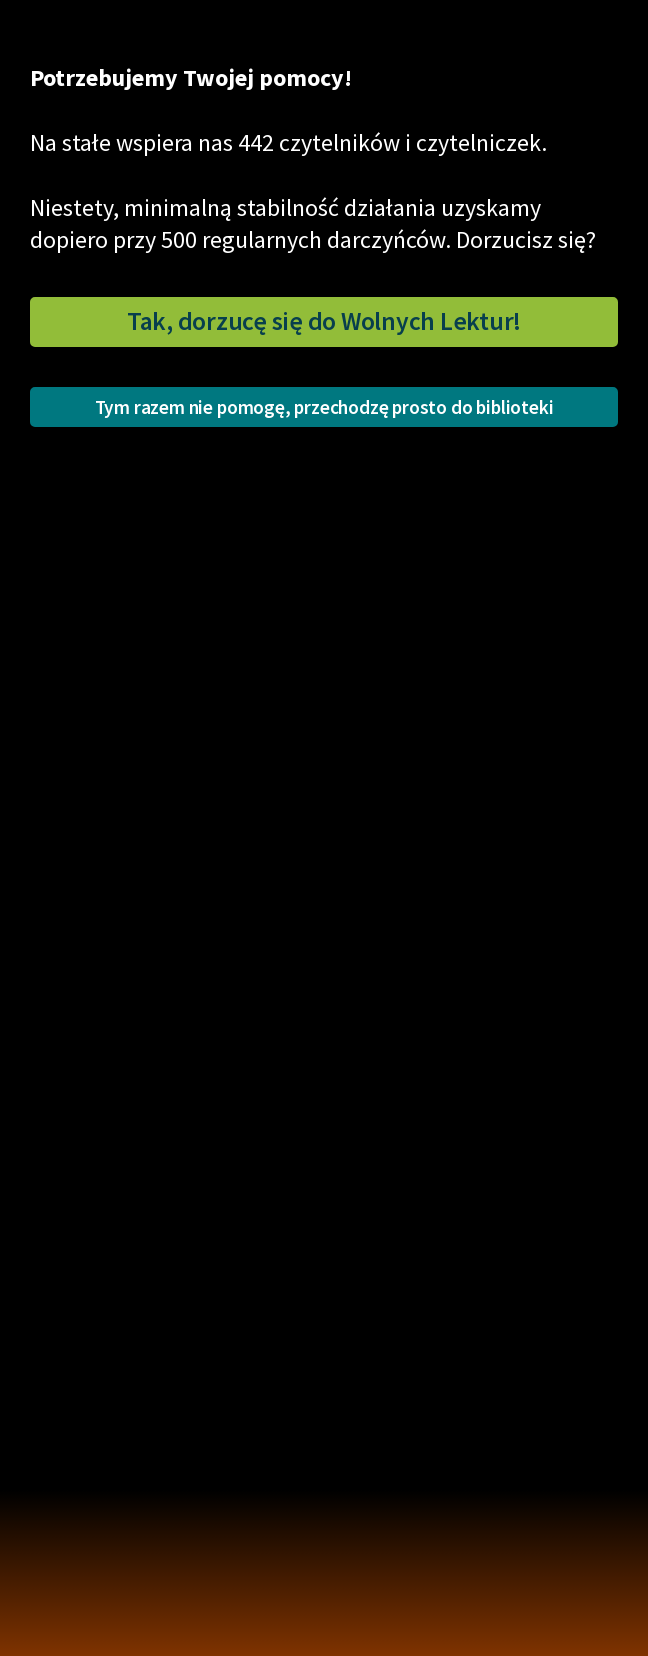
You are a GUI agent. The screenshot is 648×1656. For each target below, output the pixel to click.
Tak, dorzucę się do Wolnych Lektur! (324, 321)
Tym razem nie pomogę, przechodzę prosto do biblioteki (324, 407)
